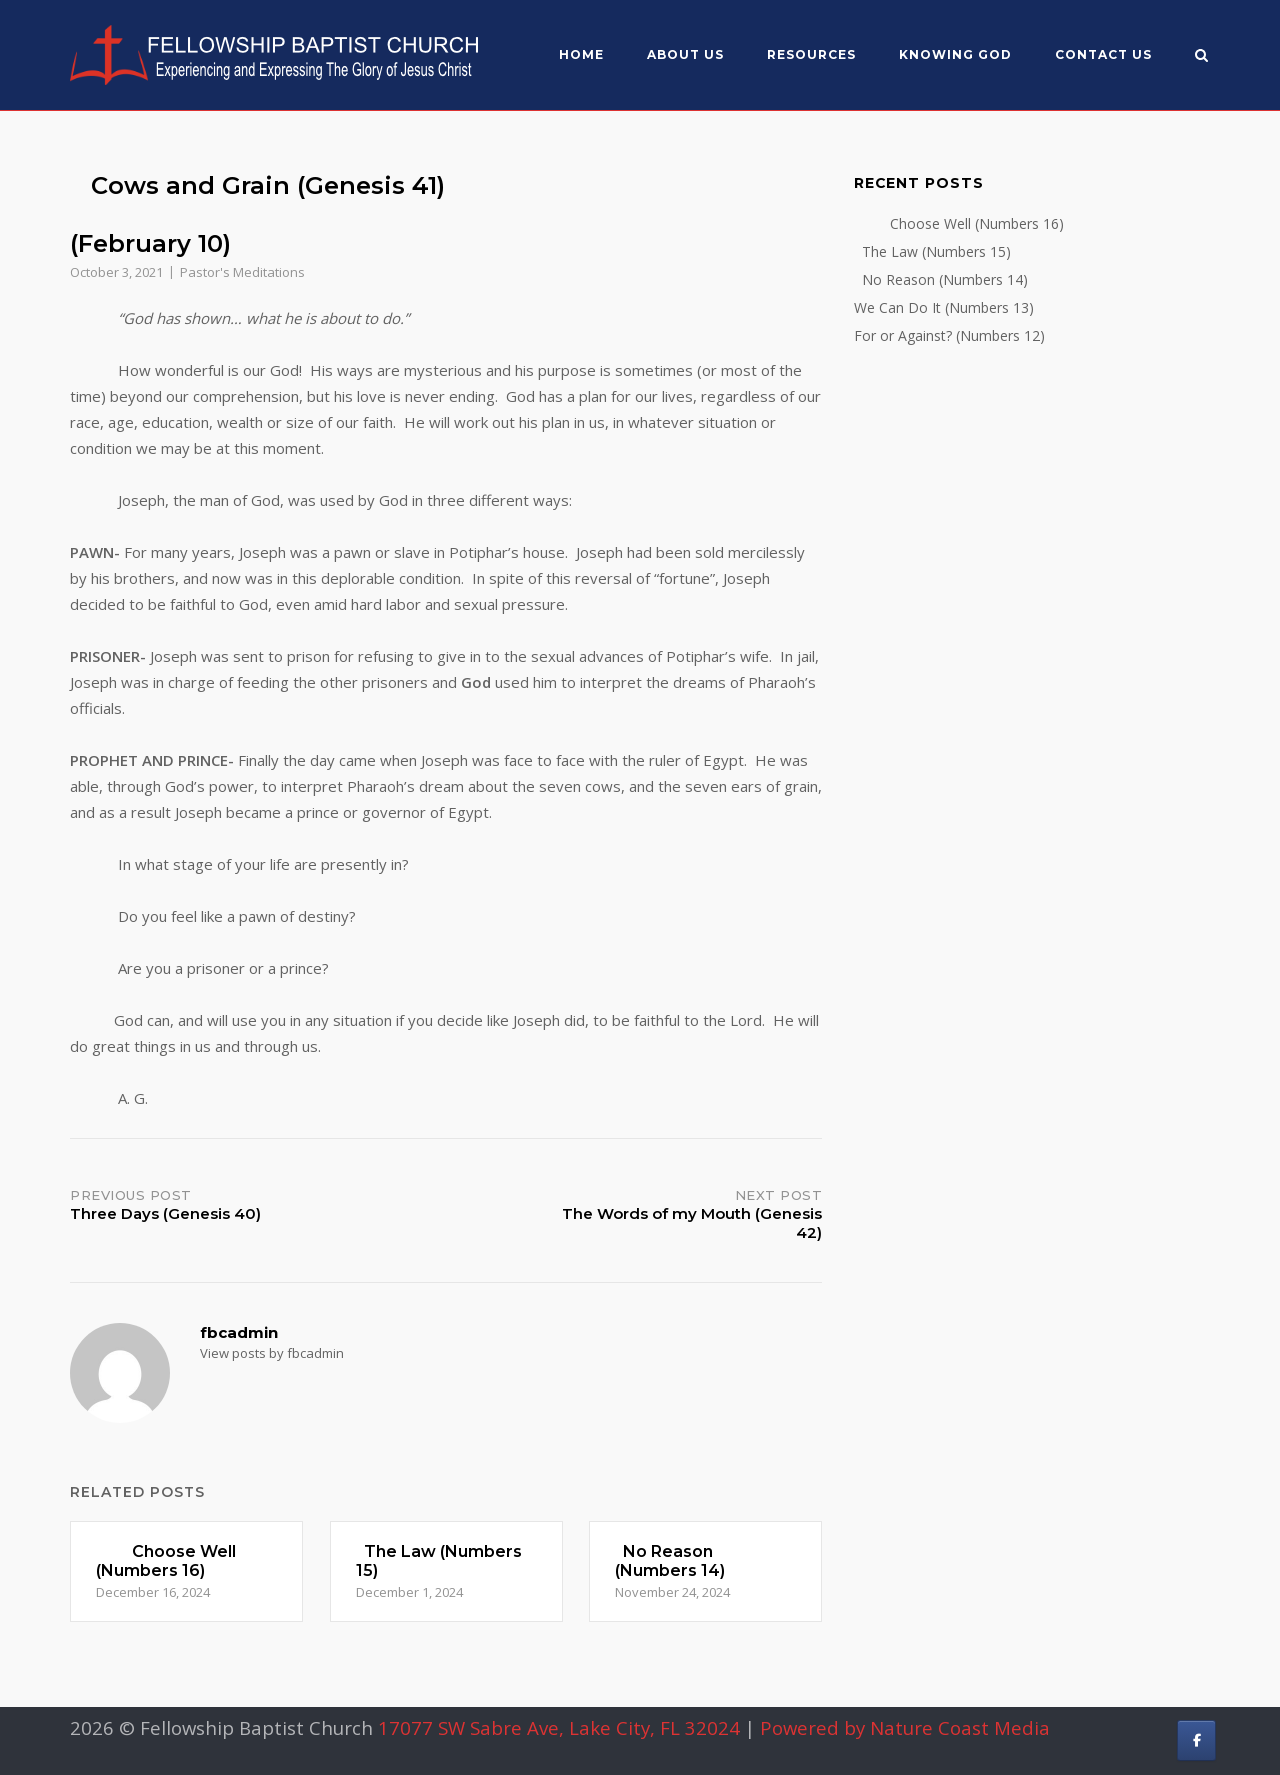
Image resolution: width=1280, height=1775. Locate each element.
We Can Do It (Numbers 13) (944, 307)
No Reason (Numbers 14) (941, 279)
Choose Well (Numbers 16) (959, 223)
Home (581, 54)
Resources (811, 54)
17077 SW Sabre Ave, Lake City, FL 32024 (559, 1727)
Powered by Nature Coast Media (905, 1727)
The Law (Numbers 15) (932, 251)
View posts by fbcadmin (272, 1353)
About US (685, 54)
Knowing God (955, 54)
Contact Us (1103, 54)
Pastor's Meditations (242, 272)
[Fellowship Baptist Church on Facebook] (1196, 1740)
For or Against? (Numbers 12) (949, 335)
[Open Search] (1201, 57)
